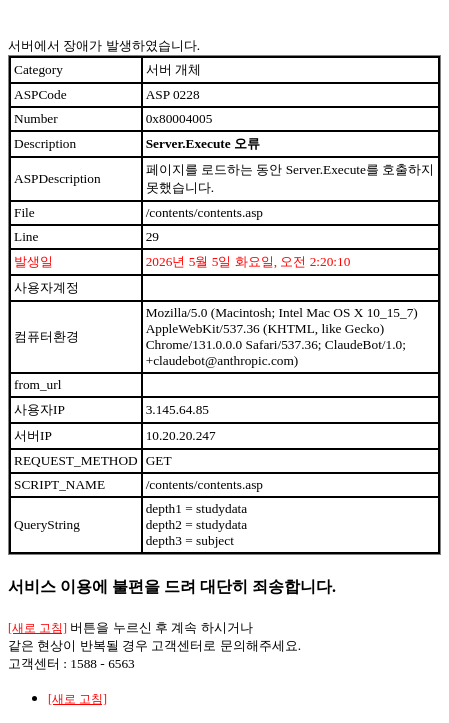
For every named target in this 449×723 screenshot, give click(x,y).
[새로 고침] (37, 628)
